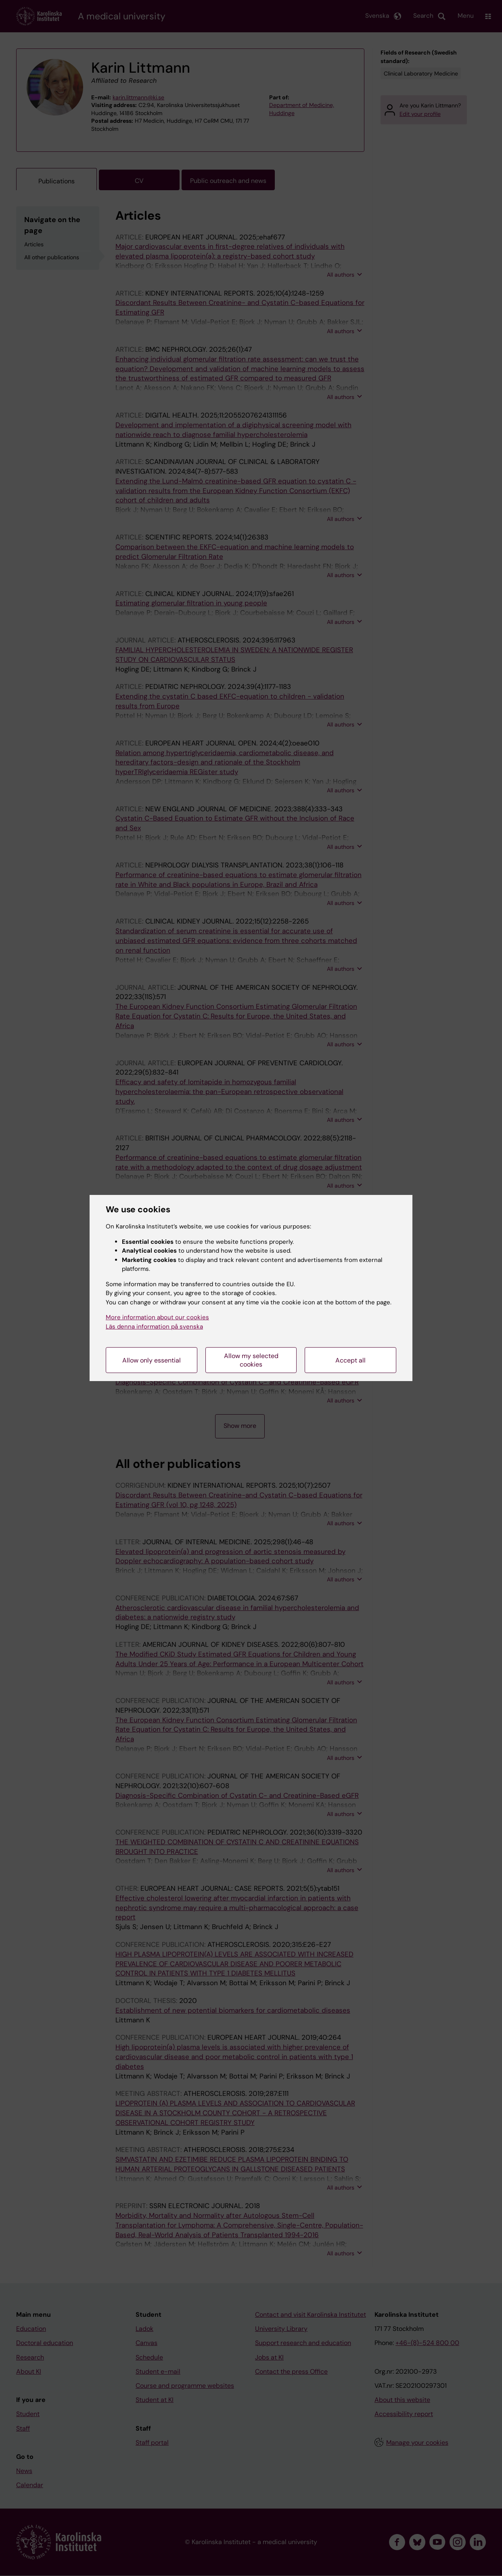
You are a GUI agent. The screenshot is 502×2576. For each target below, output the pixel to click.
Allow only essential (151, 1360)
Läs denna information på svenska (154, 1327)
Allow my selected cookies (251, 1360)
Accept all (350, 1360)
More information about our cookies (157, 1317)
